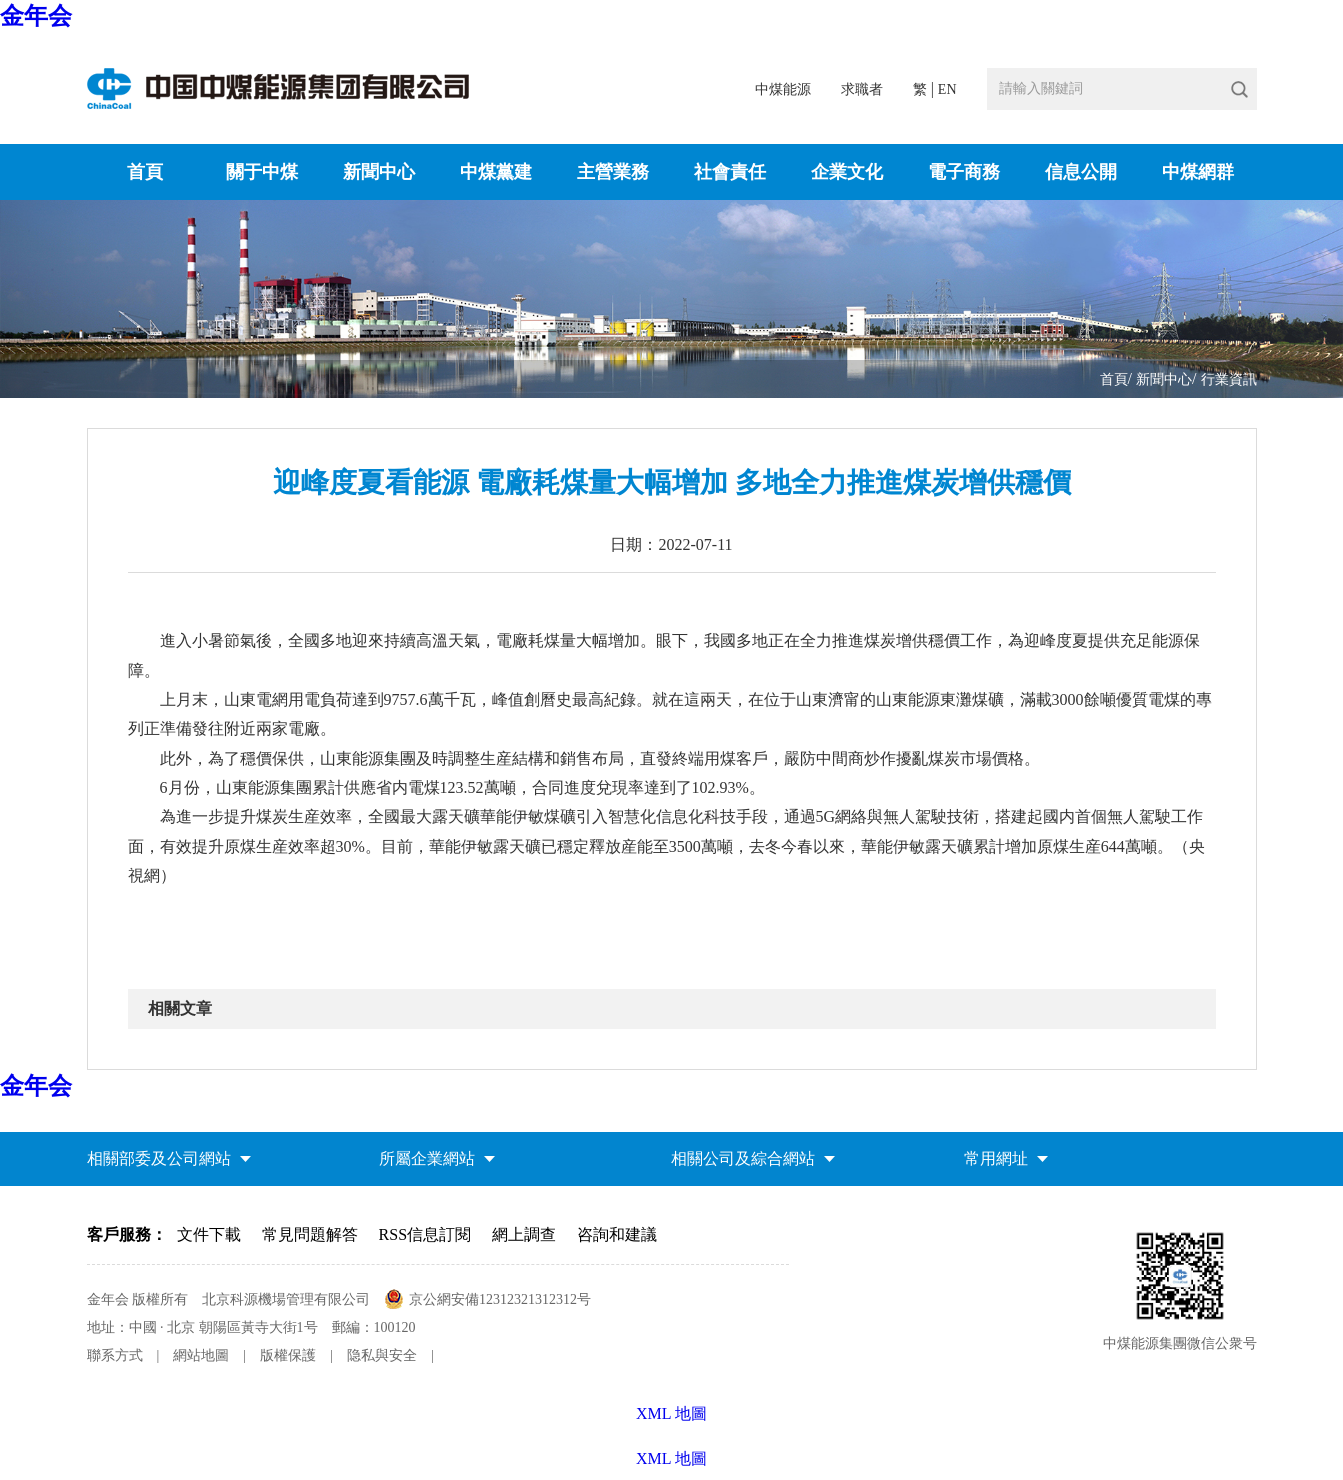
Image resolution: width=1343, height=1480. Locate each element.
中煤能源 (783, 89)
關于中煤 (262, 172)
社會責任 (730, 172)
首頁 (145, 172)
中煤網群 (1198, 172)
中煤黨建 (496, 172)
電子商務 (964, 172)
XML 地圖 (671, 1458)
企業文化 (847, 172)
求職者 (862, 89)
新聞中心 (379, 172)
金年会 (36, 16)
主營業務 (613, 172)
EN (947, 89)
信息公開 (1081, 172)
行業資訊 (1229, 379)
